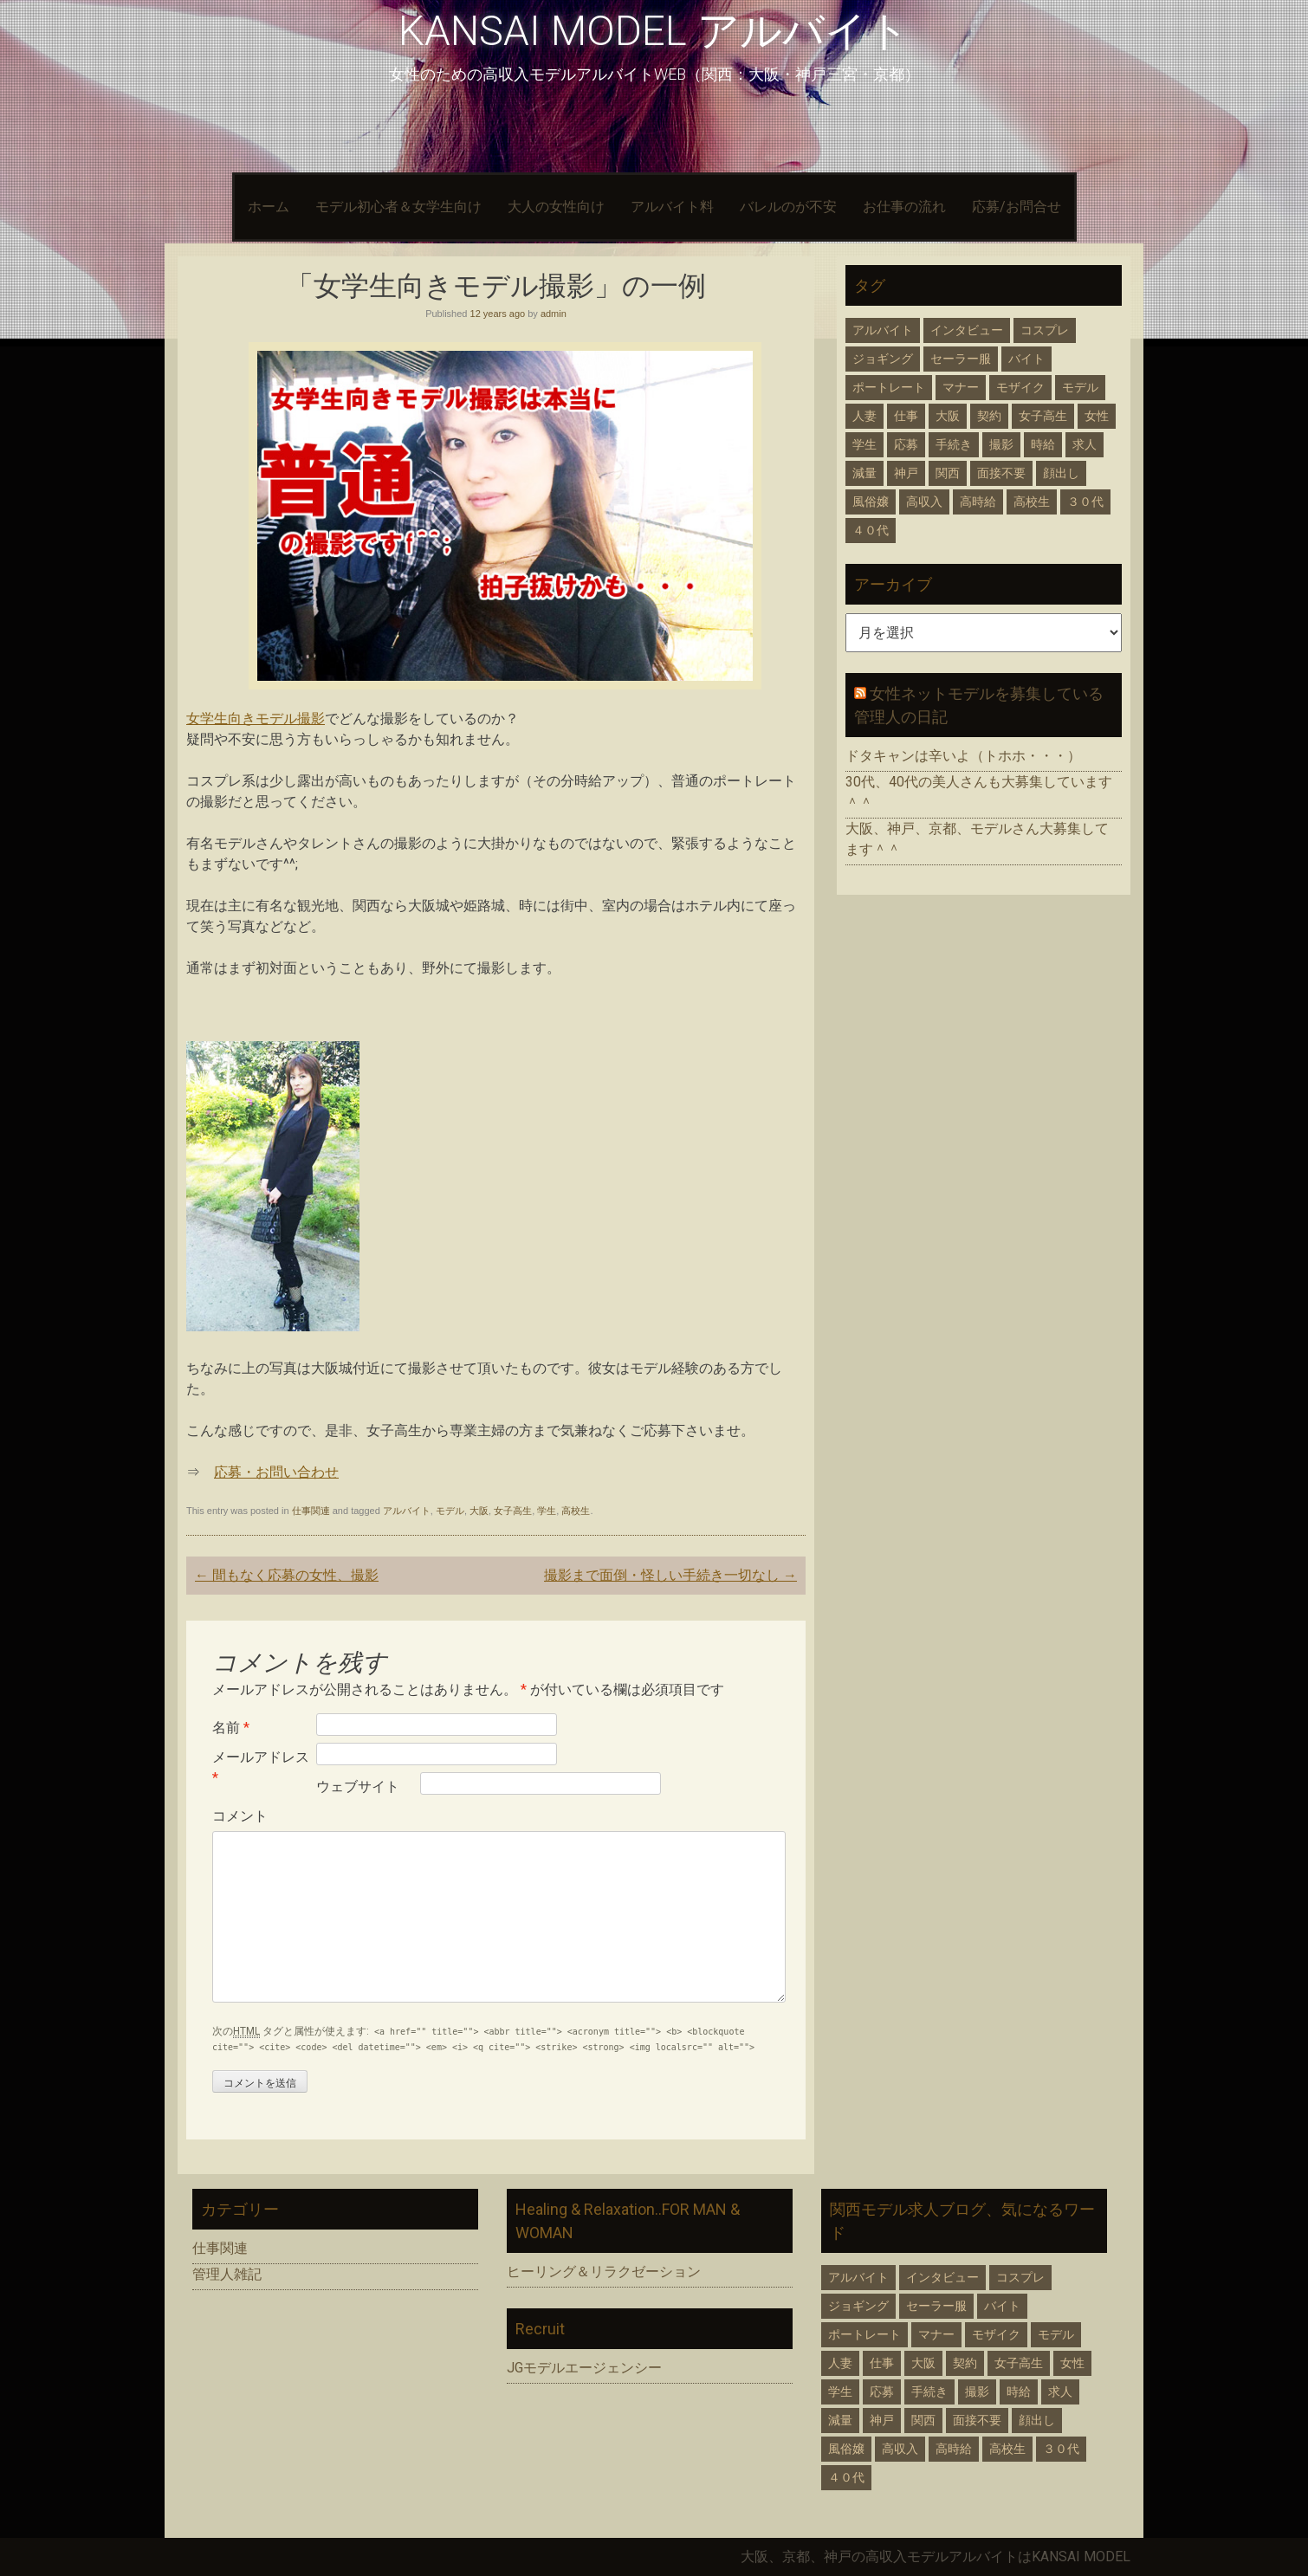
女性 (1097, 416)
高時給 (978, 501)
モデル (450, 1510)
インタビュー (966, 330)
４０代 (870, 530)
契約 (989, 416)
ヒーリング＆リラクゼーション (604, 2271)
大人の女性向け (556, 206)
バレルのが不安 (788, 206)
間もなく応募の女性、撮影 (287, 1575)
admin (554, 313)
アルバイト (407, 1510)
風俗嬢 (870, 501)
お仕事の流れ (904, 206)
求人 (1084, 444)
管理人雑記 (227, 2274)
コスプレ (1044, 330)
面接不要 (1001, 473)
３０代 (1085, 501)
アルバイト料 (672, 206)
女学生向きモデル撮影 (255, 718)
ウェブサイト (357, 1786)
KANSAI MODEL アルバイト (654, 30)
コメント (240, 1816)
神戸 (906, 473)
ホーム (268, 206)
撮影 (1001, 444)
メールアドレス (260, 1767)
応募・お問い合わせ (276, 1472)
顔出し (1061, 473)
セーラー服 (960, 359)
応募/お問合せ (1016, 206)
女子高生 (513, 1510)
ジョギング (882, 359)
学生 (546, 1510)
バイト (1026, 359)
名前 (230, 1727)
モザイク (1020, 387)
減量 (864, 473)
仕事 (906, 416)
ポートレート (888, 387)
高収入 (924, 501)
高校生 (575, 1510)
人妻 (864, 416)
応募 (906, 444)
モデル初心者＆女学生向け (398, 206)
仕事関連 (311, 1510)
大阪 (479, 1510)
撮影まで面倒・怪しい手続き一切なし (670, 1575)
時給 (1043, 444)
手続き (954, 444)
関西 (948, 473)
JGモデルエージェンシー (584, 2367)
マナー (960, 387)
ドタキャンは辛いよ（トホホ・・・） (963, 756)
